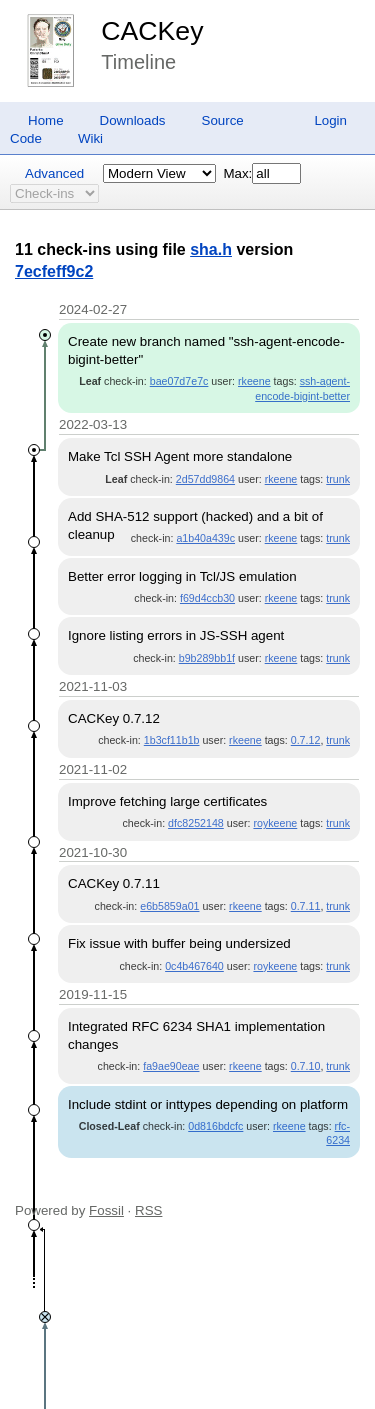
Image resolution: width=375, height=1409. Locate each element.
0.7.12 (306, 740)
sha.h (211, 249)
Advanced (54, 173)
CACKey (152, 31)
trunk (338, 479)
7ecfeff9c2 (54, 271)
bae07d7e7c (179, 381)
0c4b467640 (194, 966)
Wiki (90, 138)
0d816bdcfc (215, 1126)
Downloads (133, 120)
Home (46, 120)
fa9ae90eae (171, 1066)
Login (330, 120)
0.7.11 (306, 906)
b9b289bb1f (207, 658)
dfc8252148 (196, 823)
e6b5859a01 (169, 906)
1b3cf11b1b (172, 740)
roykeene (275, 823)
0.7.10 (306, 1066)
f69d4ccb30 (207, 598)
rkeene (254, 381)
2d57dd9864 (205, 479)
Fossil (106, 1210)
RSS (148, 1210)
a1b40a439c (205, 538)
